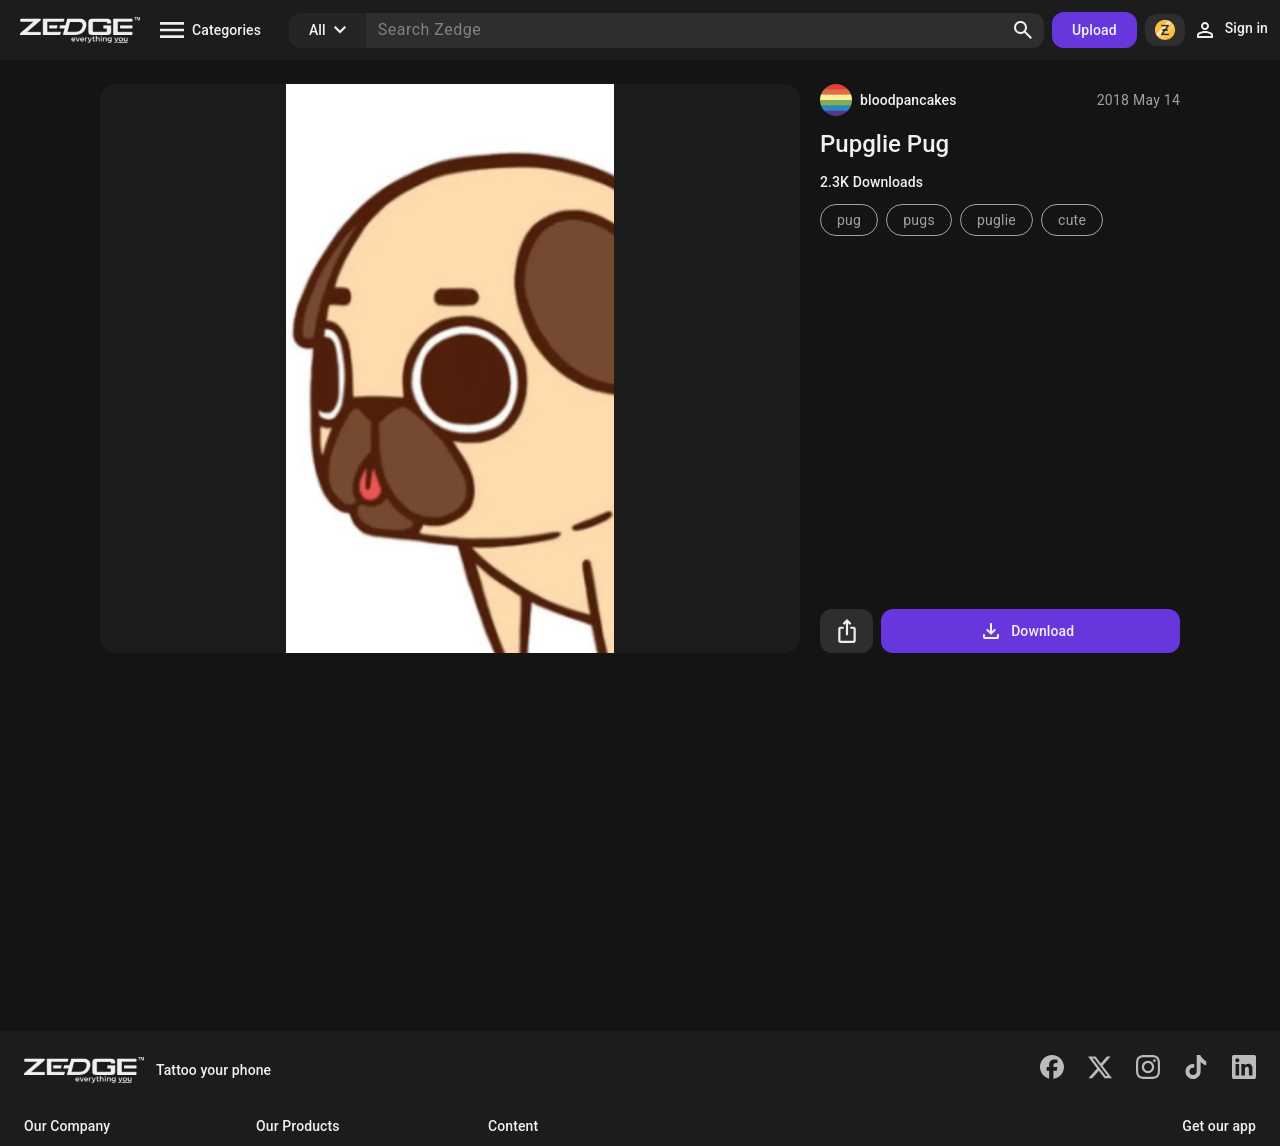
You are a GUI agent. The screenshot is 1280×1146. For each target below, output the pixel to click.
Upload (1094, 30)
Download (1026, 631)
